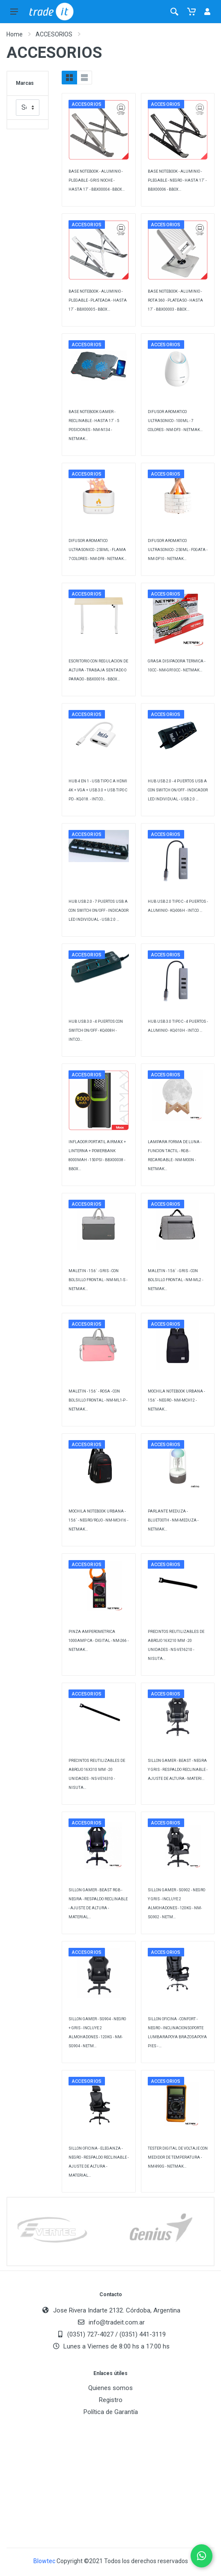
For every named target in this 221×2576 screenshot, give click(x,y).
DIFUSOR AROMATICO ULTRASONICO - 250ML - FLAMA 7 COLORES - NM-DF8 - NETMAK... (97, 550)
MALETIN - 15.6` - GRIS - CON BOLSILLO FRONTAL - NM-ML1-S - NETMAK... (98, 1280)
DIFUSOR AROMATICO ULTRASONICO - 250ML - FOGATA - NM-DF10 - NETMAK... (177, 550)
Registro (110, 2400)
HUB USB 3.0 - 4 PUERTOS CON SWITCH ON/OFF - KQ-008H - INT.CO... (96, 1030)
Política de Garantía (111, 2412)
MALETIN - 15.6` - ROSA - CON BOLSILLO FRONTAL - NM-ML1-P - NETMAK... (98, 1400)
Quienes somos (110, 2388)
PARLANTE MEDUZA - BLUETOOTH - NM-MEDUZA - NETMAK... (173, 1520)
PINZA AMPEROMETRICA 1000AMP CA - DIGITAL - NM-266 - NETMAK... (98, 1640)
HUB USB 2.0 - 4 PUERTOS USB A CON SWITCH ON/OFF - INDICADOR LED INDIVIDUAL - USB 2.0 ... (178, 790)
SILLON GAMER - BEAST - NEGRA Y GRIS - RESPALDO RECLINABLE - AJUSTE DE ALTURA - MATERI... (177, 1769)
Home (14, 34)
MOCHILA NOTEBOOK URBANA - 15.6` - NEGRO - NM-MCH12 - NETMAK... (176, 1400)
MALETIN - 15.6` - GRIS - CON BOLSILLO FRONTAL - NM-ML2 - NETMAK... (175, 1280)
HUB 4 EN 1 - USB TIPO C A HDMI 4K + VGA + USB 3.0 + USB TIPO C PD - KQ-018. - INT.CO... (98, 790)
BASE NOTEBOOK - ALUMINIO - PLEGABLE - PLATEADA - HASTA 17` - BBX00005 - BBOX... (98, 300)
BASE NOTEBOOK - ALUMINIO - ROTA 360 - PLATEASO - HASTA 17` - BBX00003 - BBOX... (175, 300)
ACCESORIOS (54, 34)
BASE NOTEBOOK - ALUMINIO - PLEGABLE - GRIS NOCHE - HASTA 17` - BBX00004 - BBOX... (97, 180)
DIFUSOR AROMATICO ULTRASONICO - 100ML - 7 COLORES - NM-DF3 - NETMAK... (175, 421)
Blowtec (44, 2561)
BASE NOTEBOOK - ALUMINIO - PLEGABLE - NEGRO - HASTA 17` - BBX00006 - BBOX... (177, 180)
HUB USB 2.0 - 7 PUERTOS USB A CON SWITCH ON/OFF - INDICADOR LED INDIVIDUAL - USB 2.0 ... (98, 910)
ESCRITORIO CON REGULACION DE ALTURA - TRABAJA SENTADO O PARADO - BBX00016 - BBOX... (98, 670)
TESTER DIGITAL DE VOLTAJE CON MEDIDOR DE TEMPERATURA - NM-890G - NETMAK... (178, 2157)
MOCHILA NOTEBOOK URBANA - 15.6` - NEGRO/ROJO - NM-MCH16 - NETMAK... (98, 1520)
